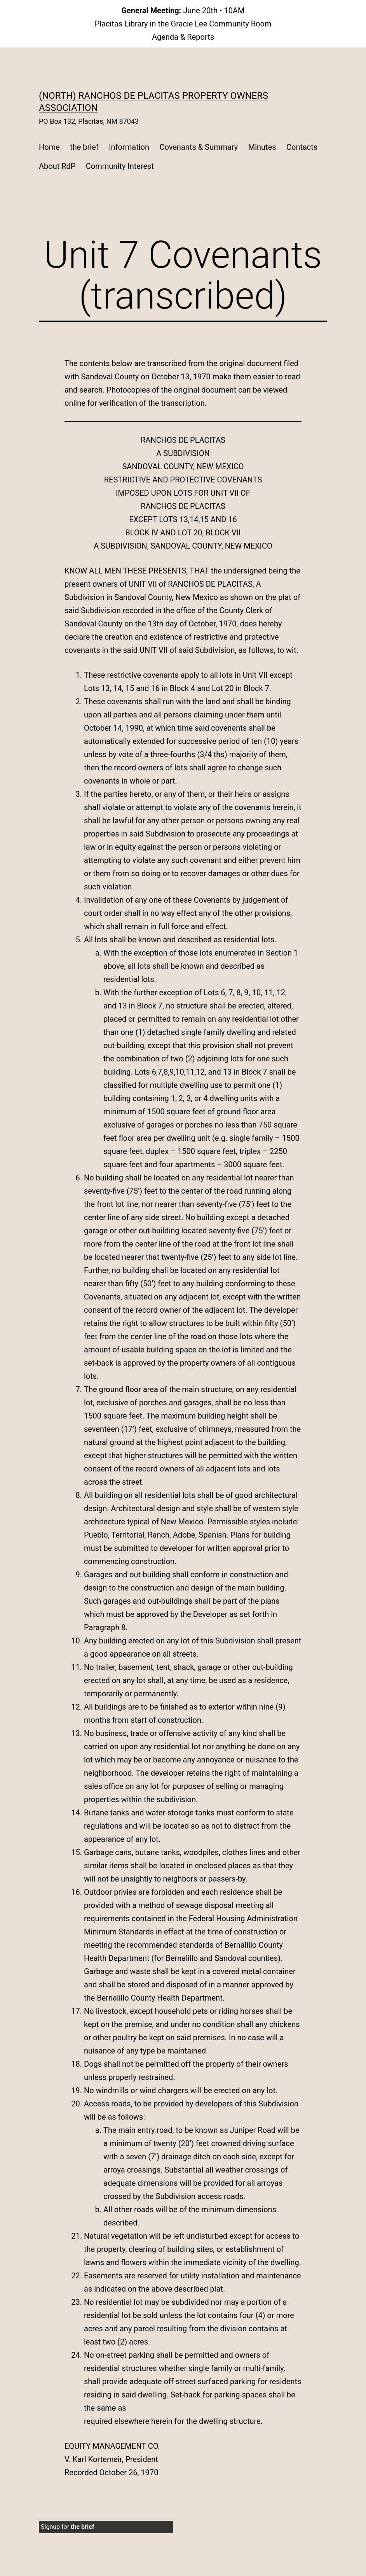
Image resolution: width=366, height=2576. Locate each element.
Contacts (301, 147)
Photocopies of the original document (171, 390)
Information (129, 147)
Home (49, 147)
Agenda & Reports (183, 37)
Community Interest (120, 166)
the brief (84, 147)
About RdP (57, 166)
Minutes (262, 147)
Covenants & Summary (198, 147)
